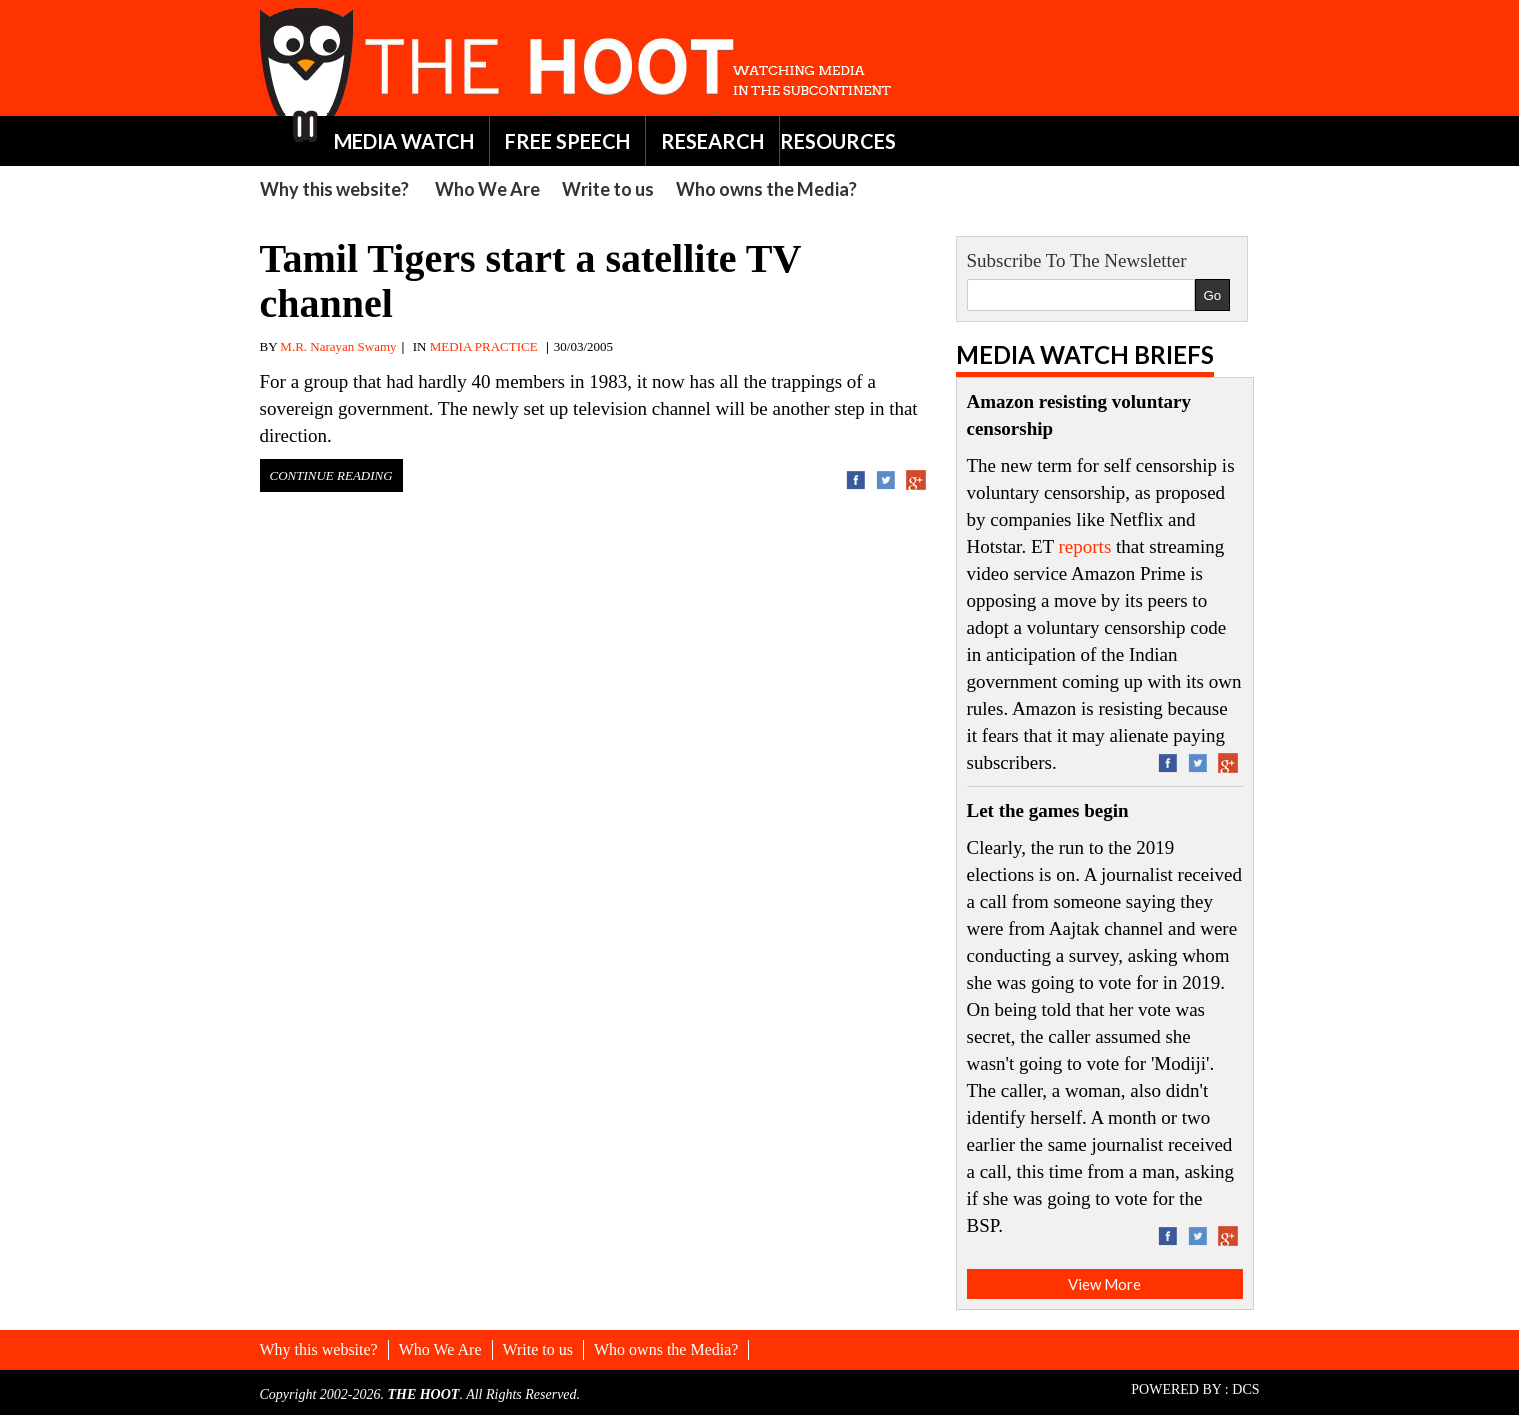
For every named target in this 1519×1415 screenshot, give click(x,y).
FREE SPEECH (567, 141)
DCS (1245, 1389)
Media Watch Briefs (1085, 354)
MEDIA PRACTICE (484, 346)
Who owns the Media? (766, 189)
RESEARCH (712, 141)
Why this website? (334, 189)
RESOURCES (838, 141)
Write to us (608, 189)
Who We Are (487, 189)
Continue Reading (331, 475)
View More (1104, 1284)
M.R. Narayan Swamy (338, 346)
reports (1085, 546)
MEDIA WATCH (404, 141)
